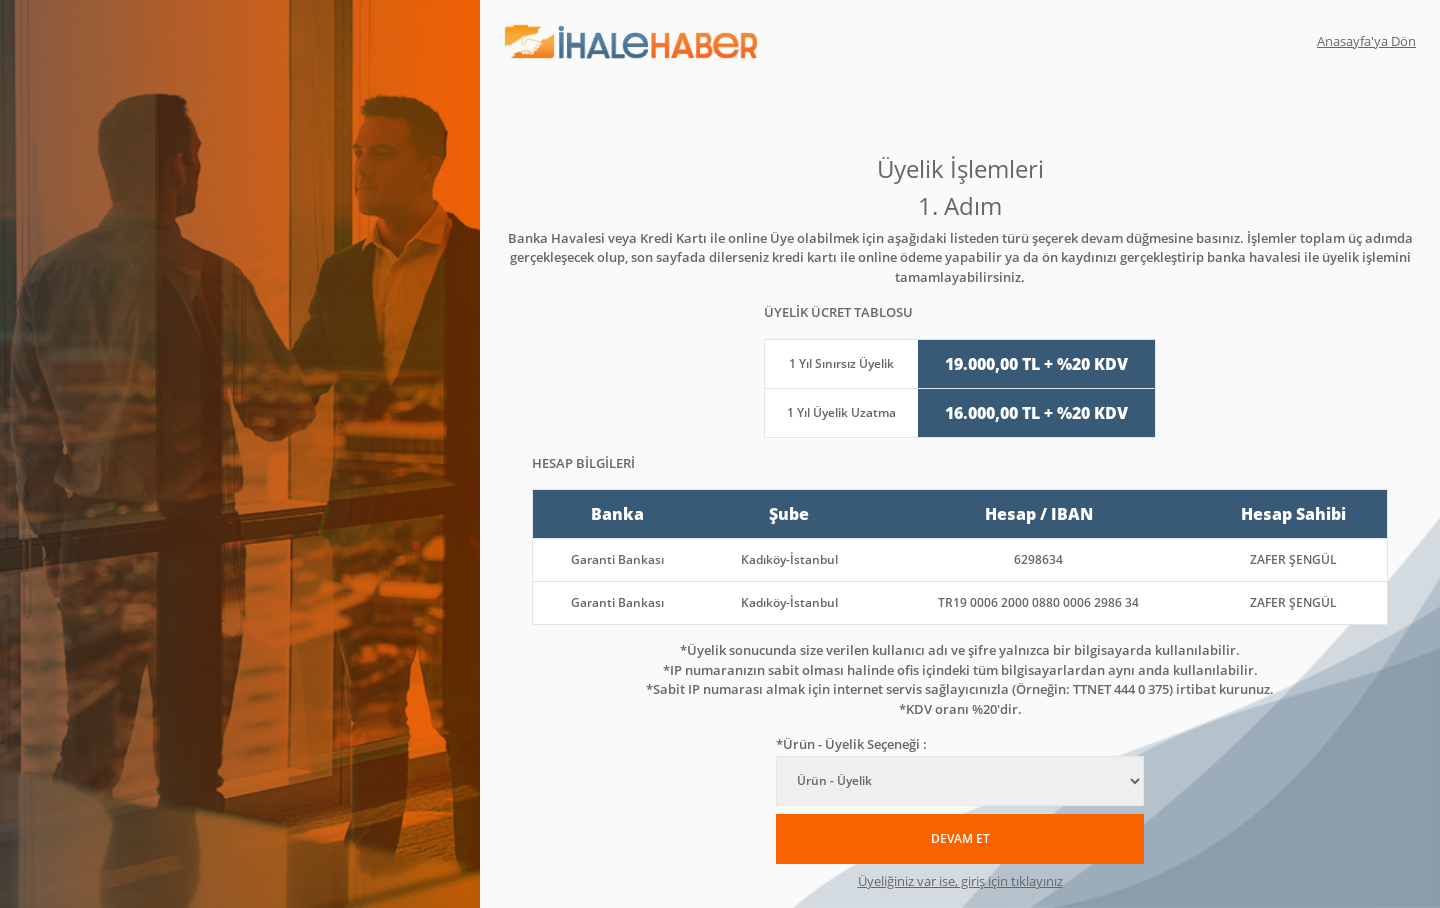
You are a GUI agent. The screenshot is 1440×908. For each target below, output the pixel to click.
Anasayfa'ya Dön (1366, 41)
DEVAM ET (960, 838)
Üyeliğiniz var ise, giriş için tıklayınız (960, 881)
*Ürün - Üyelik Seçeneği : (851, 744)
